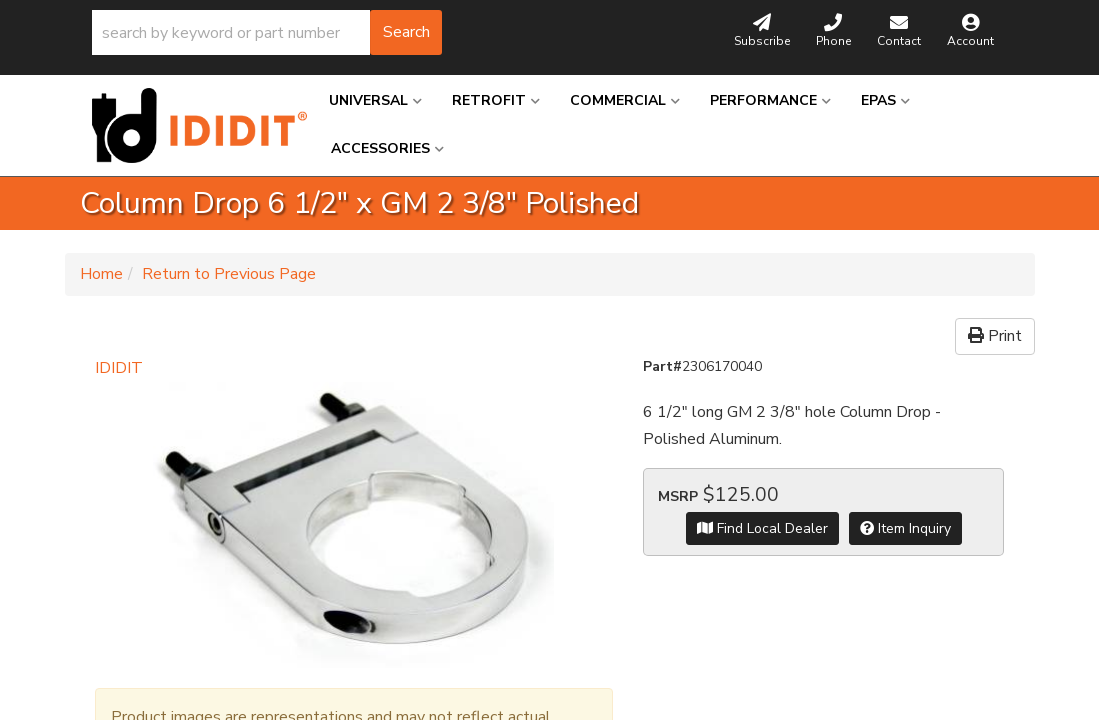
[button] (267, 32)
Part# (662, 366)
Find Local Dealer (762, 528)
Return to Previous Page (229, 274)
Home (101, 274)
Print (995, 336)
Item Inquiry (905, 528)
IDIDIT (119, 368)
